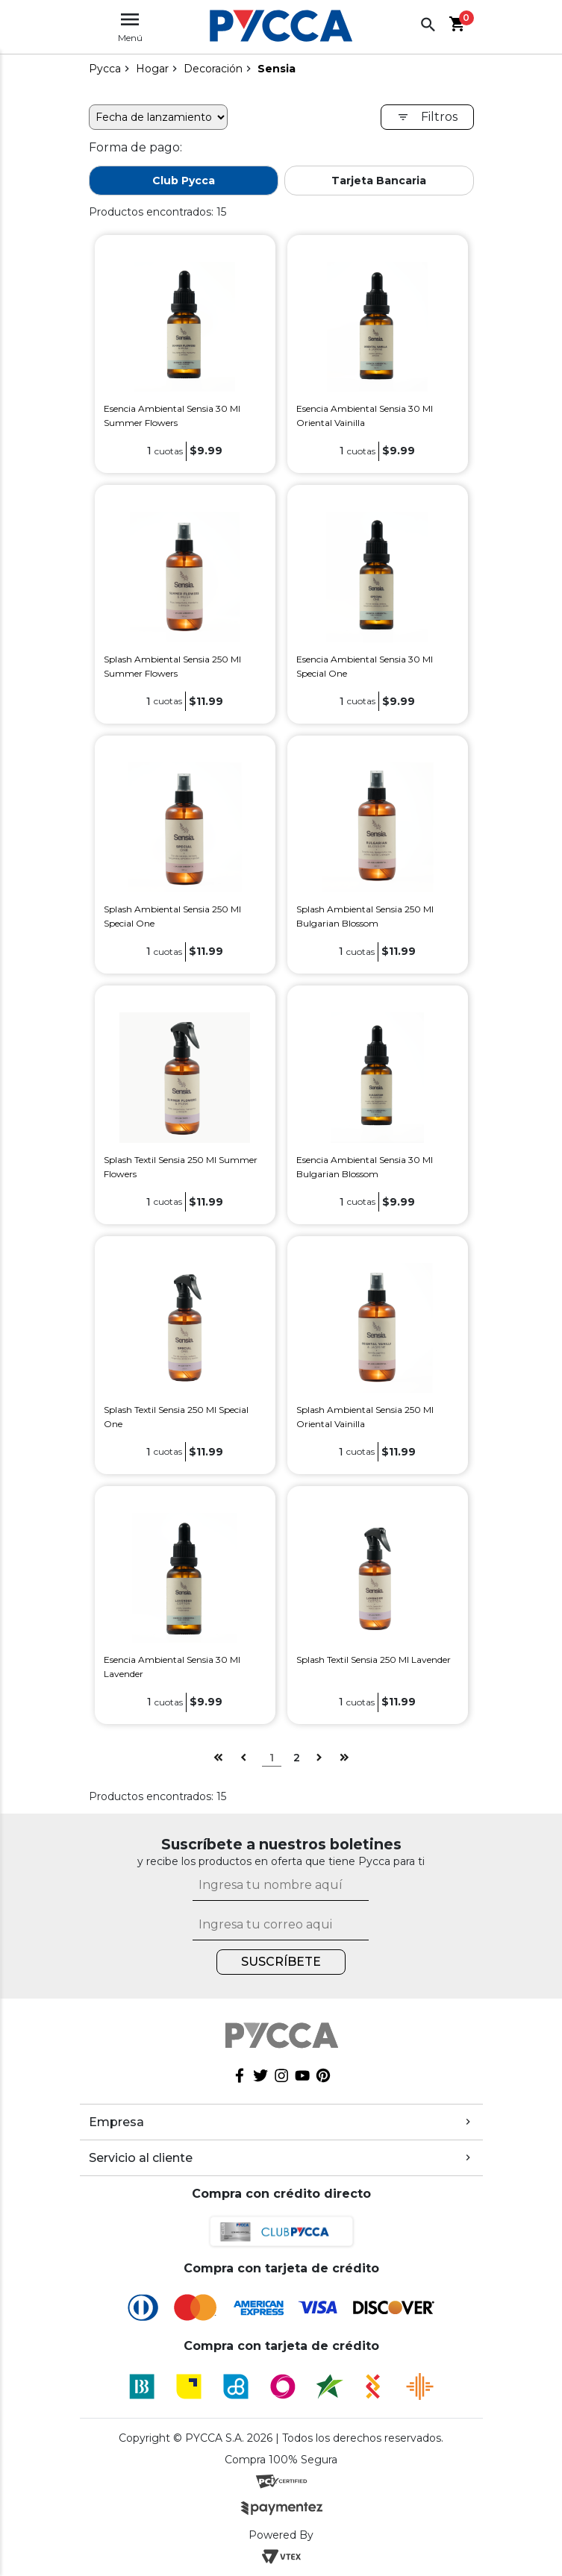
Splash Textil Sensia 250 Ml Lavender (373, 1659)
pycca (105, 68)
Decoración (213, 68)
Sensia (276, 68)
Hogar (152, 68)
